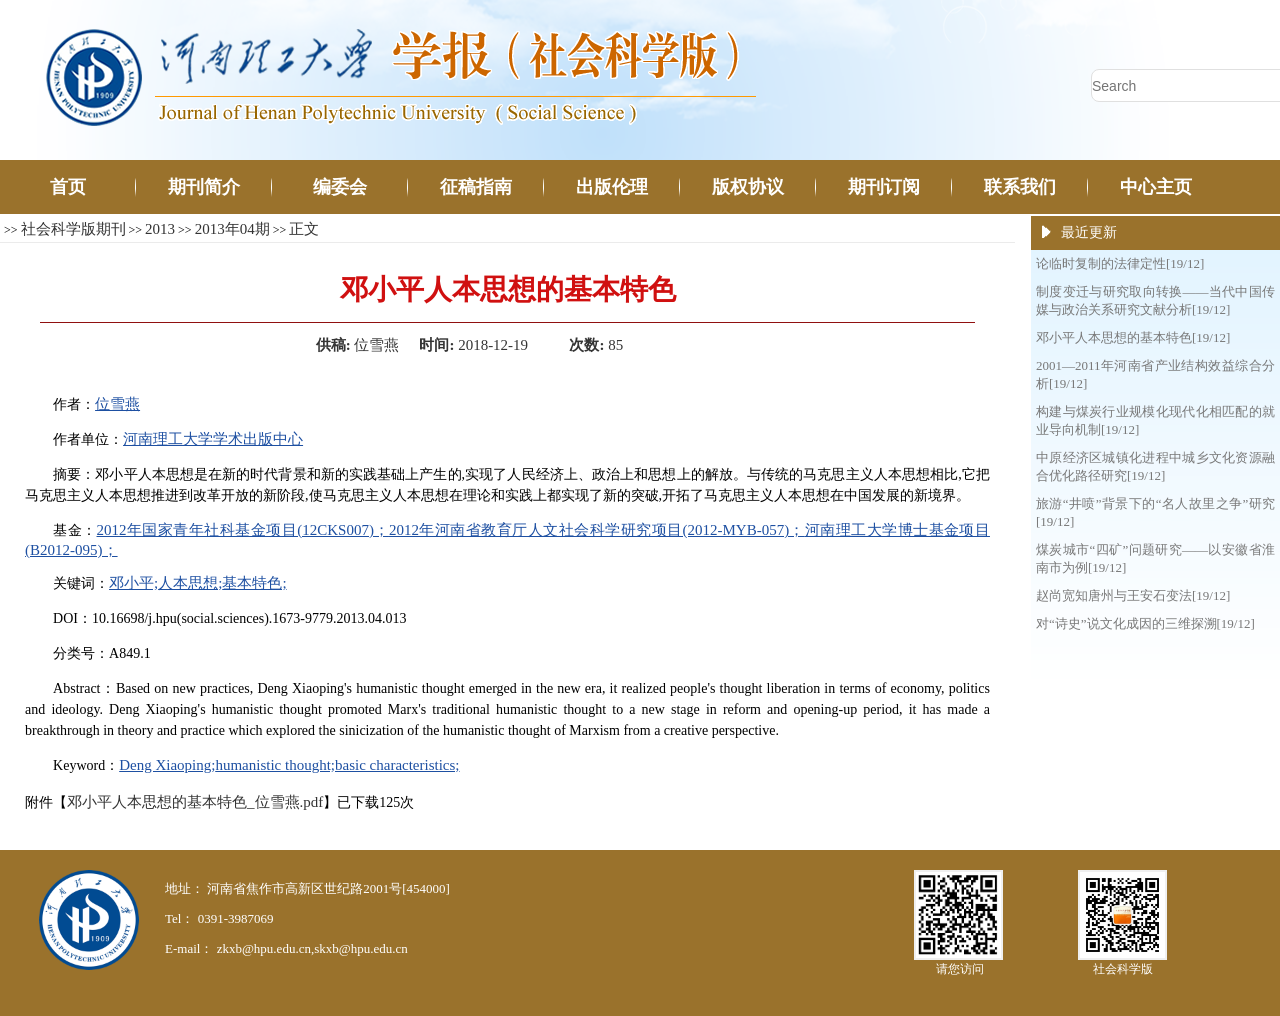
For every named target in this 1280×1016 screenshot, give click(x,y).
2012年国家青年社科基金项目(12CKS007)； (243, 530)
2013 (160, 229)
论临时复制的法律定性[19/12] (1120, 263)
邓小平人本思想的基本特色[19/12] (1133, 337)
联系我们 (1020, 187)
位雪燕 (117, 404)
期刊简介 (204, 187)
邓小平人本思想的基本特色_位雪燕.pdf (195, 802)
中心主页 (1156, 187)
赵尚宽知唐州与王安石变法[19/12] (1133, 595)
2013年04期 (232, 229)
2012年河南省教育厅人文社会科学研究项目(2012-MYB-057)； (596, 530)
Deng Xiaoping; (167, 765)
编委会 (340, 187)
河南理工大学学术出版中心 (213, 439)
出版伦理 (612, 187)
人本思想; (190, 583)
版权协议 (748, 187)
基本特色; (254, 583)
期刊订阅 (884, 187)
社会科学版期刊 (73, 229)
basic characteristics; (397, 765)
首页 (68, 187)
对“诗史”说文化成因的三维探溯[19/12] (1145, 623)
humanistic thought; (275, 765)
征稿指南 (476, 187)
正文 (304, 229)
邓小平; (133, 583)
